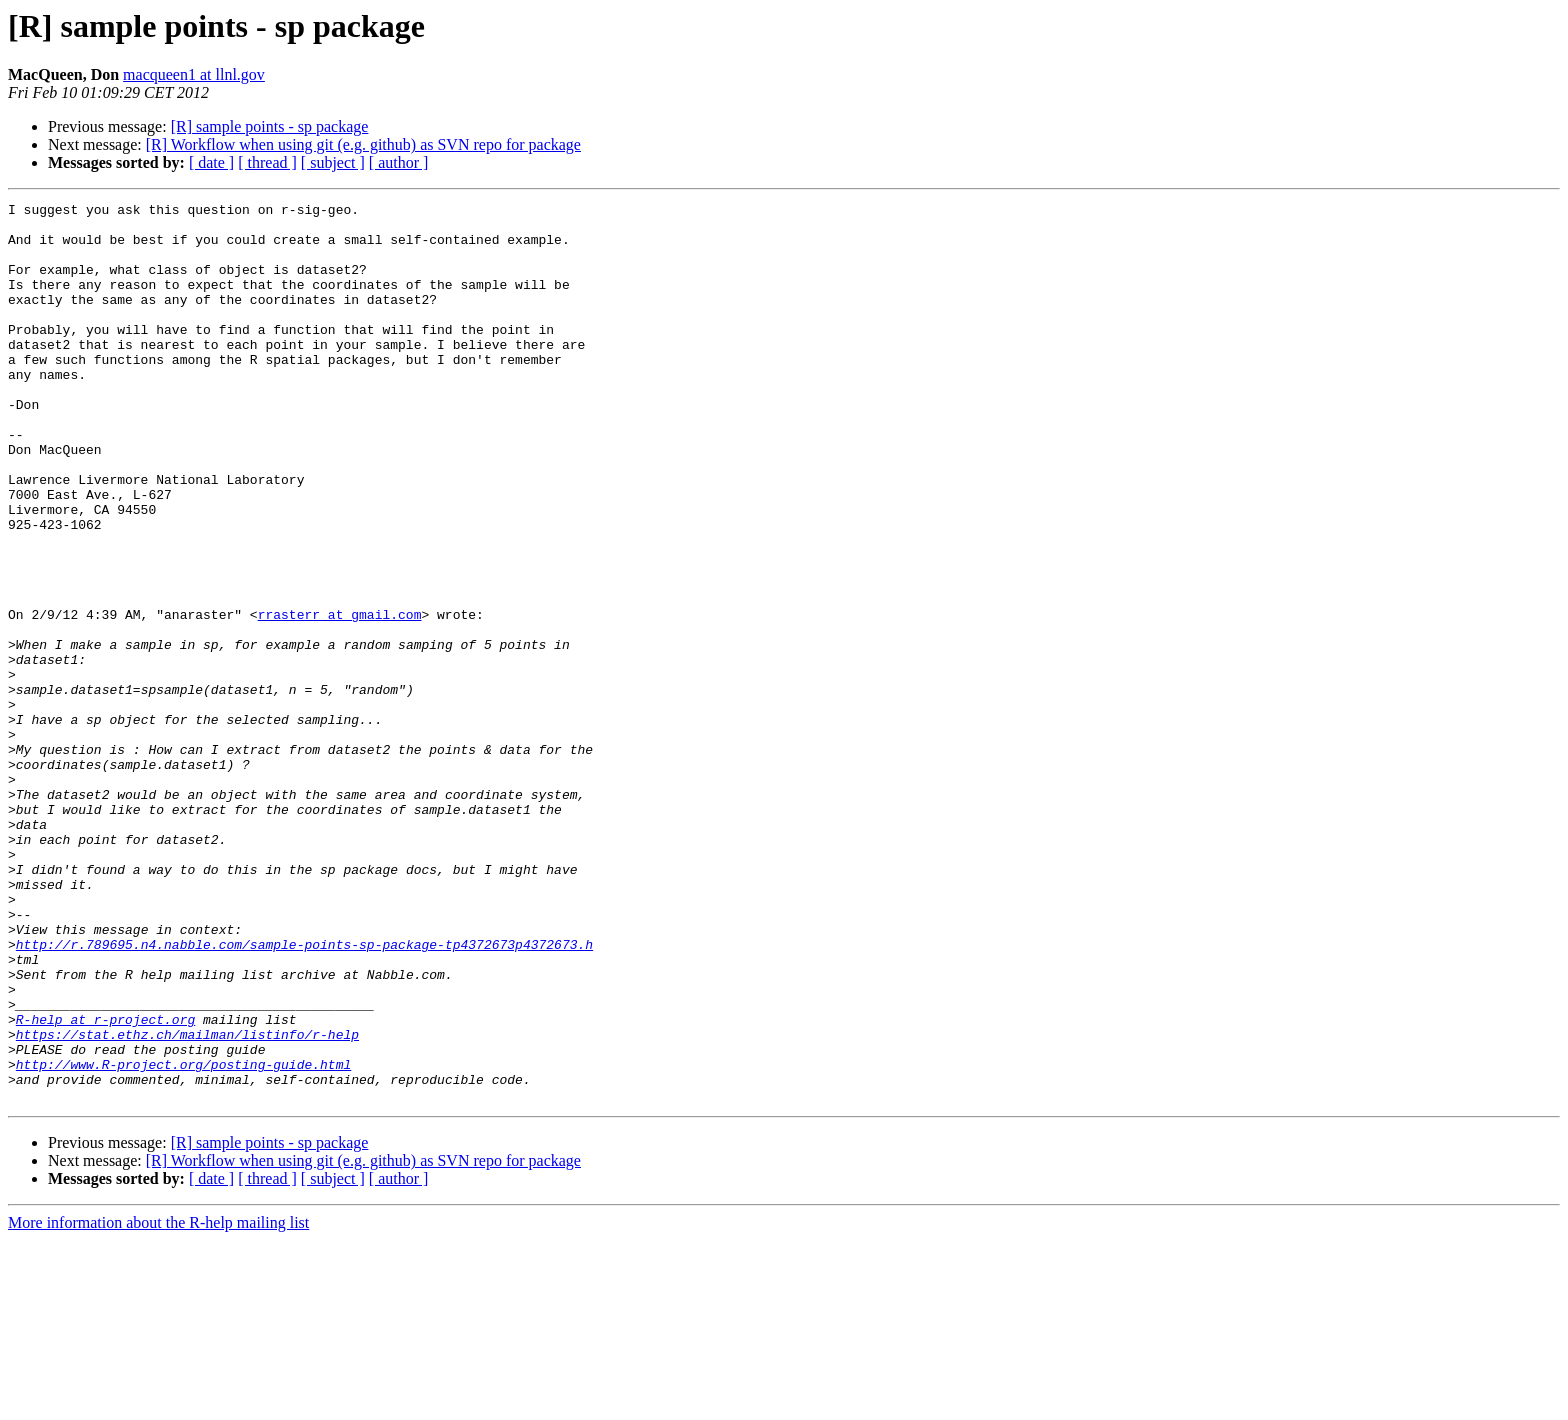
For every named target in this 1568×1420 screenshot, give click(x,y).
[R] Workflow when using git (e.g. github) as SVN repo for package (363, 144)
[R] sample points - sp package (270, 126)
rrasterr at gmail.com (340, 698)
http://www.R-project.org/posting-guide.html (183, 1238)
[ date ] (211, 162)
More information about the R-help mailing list (158, 1402)
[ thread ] (267, 162)
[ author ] (399, 162)
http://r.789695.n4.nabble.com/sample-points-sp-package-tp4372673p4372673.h (304, 1094)
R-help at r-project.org (105, 1184)
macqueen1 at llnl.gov (194, 74)
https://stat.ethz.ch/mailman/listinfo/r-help (187, 1202)
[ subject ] (333, 162)
